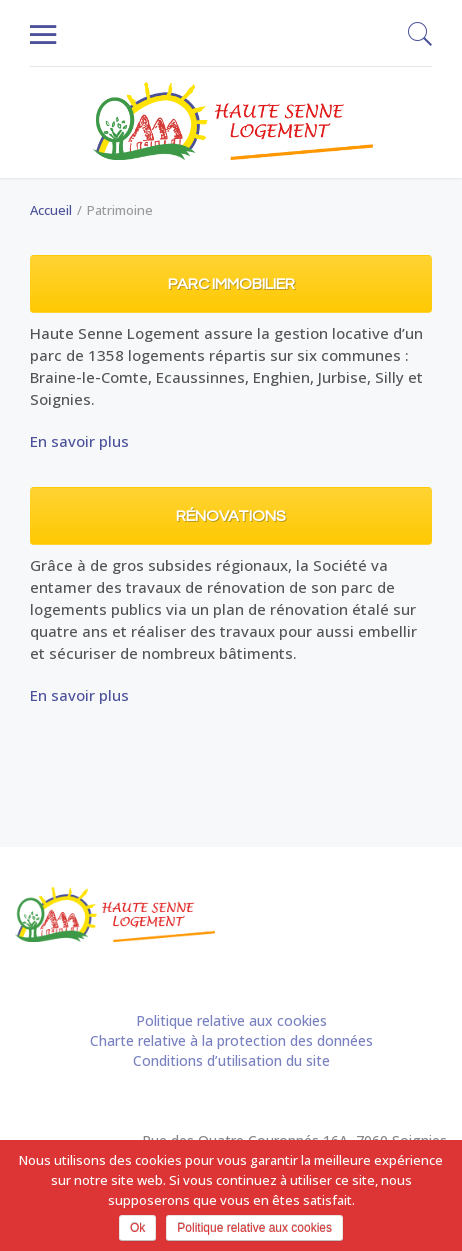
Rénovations (231, 516)
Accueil (51, 210)
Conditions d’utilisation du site (231, 1060)
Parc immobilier (231, 284)
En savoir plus (79, 441)
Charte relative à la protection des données (231, 1040)
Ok (137, 1228)
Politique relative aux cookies (231, 1020)
